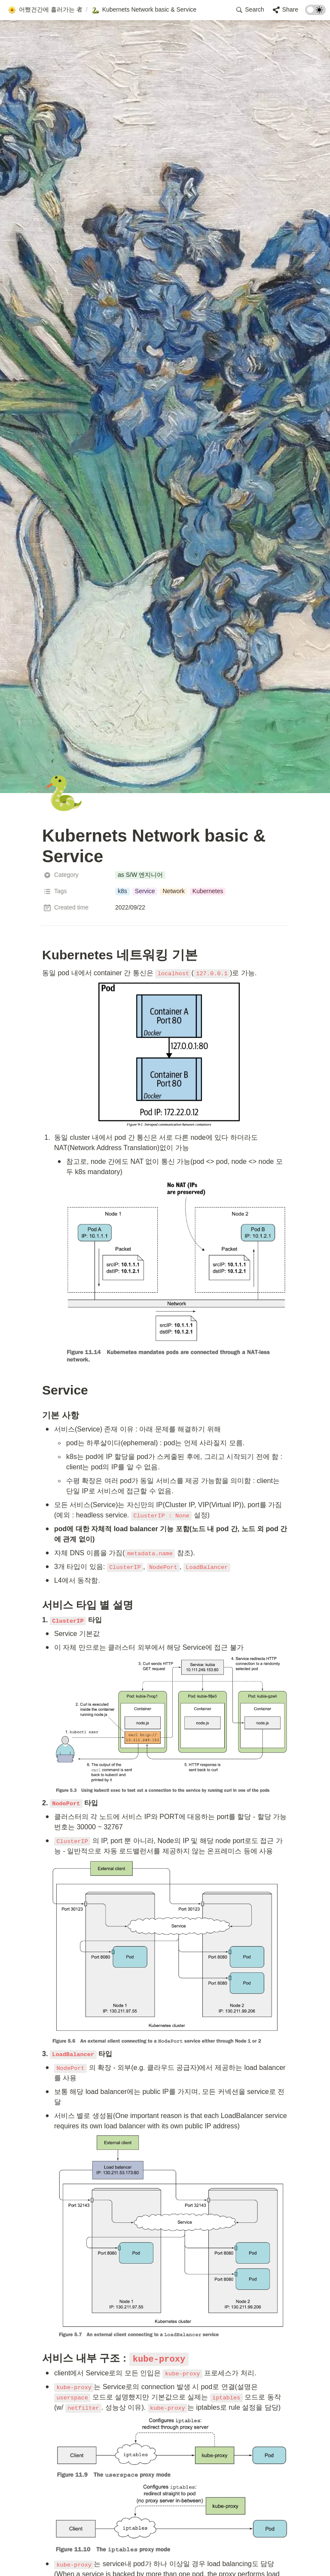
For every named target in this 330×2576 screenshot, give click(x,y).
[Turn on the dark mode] (315, 12)
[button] (45, 10)
